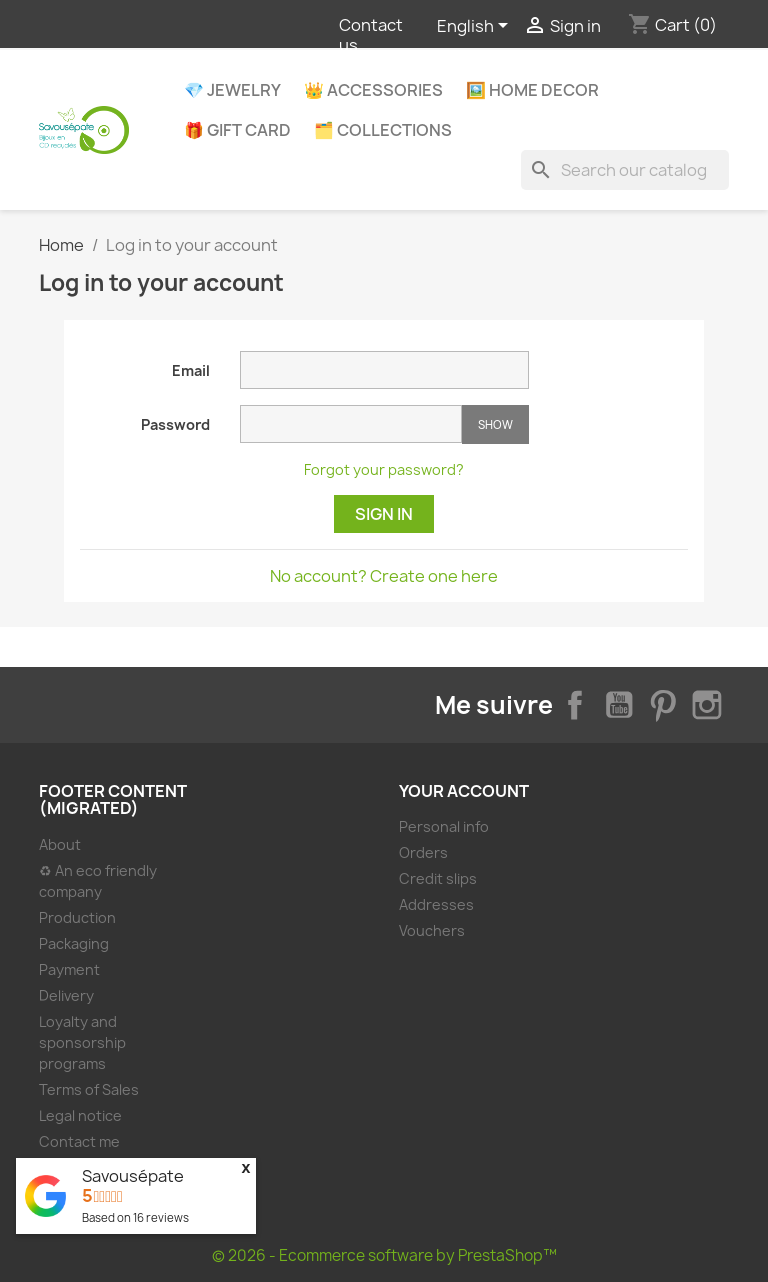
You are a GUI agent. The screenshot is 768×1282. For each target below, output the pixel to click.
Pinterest (663, 705)
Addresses (436, 904)
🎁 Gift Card (237, 130)
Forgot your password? (384, 469)
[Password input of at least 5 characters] (351, 424)
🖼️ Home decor (532, 90)
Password (175, 424)
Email (191, 370)
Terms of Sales (89, 1089)
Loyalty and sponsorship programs (82, 1042)
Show (495, 424)
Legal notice (80, 1115)
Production (77, 917)
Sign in (384, 514)
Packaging (74, 943)
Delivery (66, 995)
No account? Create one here (384, 576)
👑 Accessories (373, 90)
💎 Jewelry (232, 90)
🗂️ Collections (383, 130)
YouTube (619, 705)
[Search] (625, 170)
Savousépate (133, 1176)
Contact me (79, 1141)
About (60, 844)
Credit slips (438, 878)
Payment (69, 969)
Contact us (371, 35)
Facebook (575, 705)
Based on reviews (135, 1217)
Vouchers (432, 930)
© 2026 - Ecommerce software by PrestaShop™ (384, 1255)
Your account (464, 791)
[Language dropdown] (476, 27)
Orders (423, 852)
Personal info (444, 826)
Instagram (707, 705)
